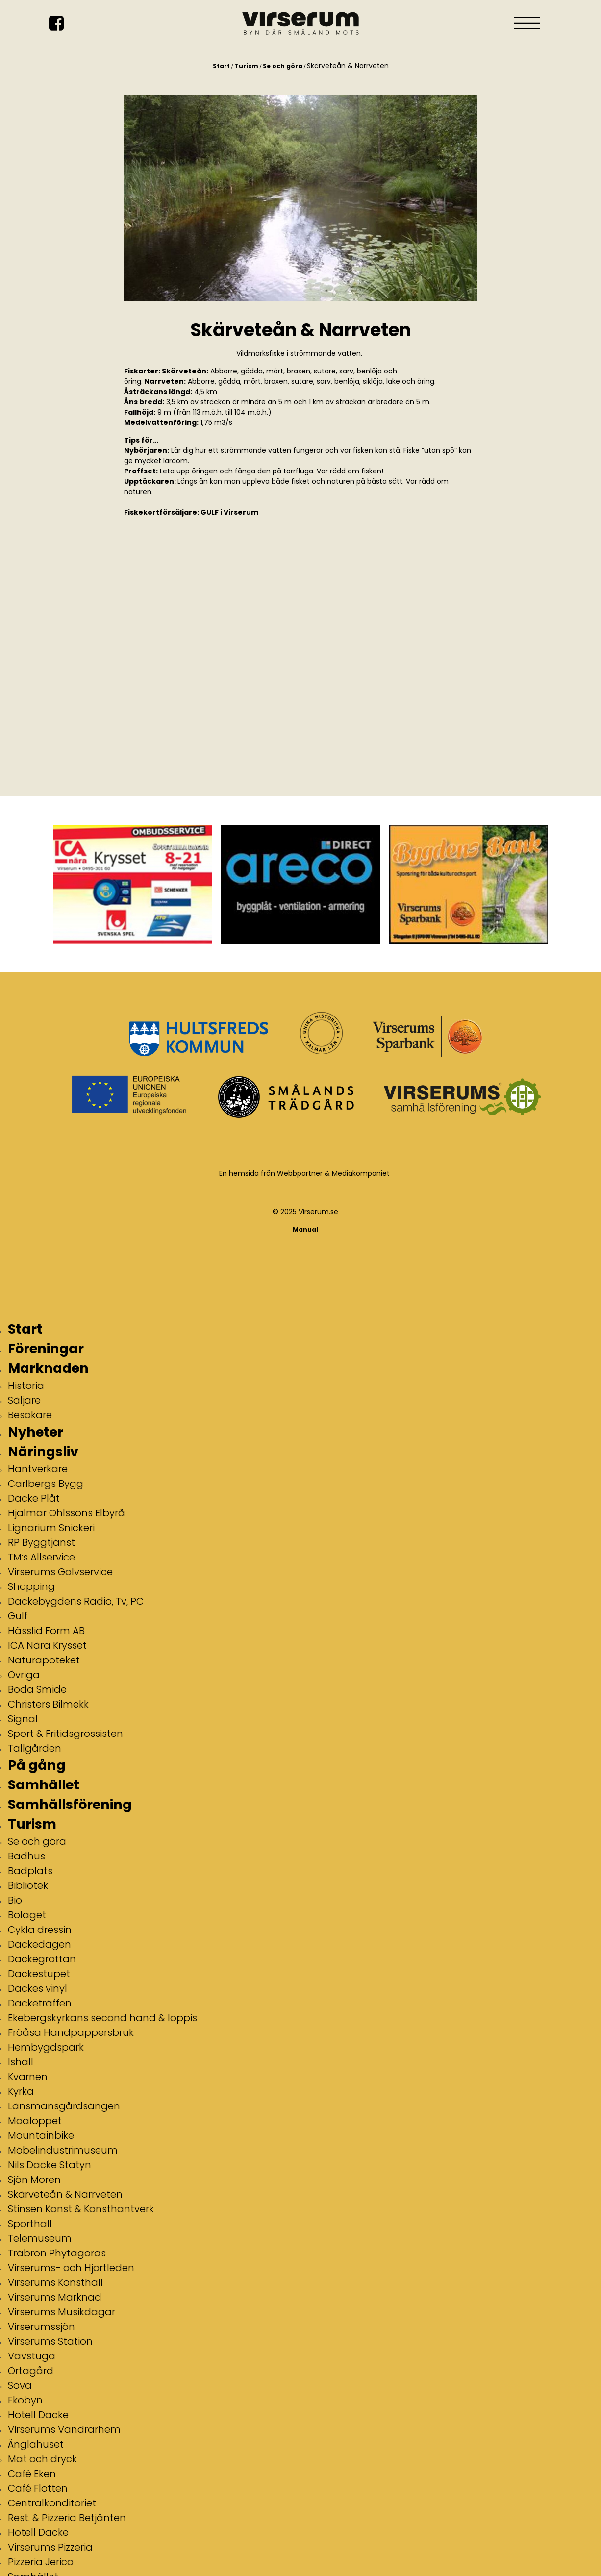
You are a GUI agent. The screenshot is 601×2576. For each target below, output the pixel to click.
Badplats (30, 1871)
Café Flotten (38, 2488)
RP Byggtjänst (41, 1542)
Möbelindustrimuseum (63, 2150)
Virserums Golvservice (60, 1572)
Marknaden (48, 1368)
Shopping (31, 1586)
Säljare (24, 1400)
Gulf (17, 1616)
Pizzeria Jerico (41, 2562)
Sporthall (30, 2223)
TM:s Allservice (41, 1557)
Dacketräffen (40, 2003)
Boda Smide (37, 1689)
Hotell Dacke (38, 2415)
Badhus (26, 1856)
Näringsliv (43, 1451)
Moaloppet (35, 2121)
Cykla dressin (40, 1929)
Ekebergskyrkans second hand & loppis (102, 2018)
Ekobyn (25, 2400)
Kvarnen (28, 2076)
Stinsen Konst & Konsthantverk (81, 2209)
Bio (15, 1900)
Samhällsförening (70, 1804)
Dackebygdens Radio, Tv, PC (76, 1601)
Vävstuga (31, 2356)
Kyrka (21, 2091)
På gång (37, 1765)
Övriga (24, 1675)
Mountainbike (41, 2135)
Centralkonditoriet (52, 2503)
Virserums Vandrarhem (64, 2429)
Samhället (43, 1785)
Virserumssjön (41, 2326)
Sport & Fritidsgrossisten (65, 1733)
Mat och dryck (42, 2459)
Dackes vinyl (37, 1988)
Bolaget (27, 1915)
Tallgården (34, 1748)
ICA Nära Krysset (47, 1645)
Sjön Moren (34, 2179)
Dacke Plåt (34, 1498)
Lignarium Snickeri (51, 1528)
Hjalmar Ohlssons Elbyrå (66, 1513)
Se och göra (282, 66)
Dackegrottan (42, 1959)
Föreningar (46, 1348)
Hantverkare (38, 1469)
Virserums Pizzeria (50, 2547)
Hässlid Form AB (46, 1630)
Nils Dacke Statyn (49, 2165)
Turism (246, 66)
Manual (305, 1229)
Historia (26, 1385)
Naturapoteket (44, 1660)
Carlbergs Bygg (45, 1483)
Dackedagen (39, 1944)
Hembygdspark (46, 2047)
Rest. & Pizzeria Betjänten (67, 2518)
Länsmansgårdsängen (64, 2106)
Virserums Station (50, 2341)
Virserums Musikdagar (61, 2312)
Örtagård (30, 2371)
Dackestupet (39, 1974)
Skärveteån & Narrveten (65, 2194)
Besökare (30, 1415)
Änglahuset (36, 2444)
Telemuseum (40, 2238)
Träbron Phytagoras (57, 2253)
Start (221, 66)
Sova (20, 2385)
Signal (23, 1719)
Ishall (20, 2062)
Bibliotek (28, 1885)
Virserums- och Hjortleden (71, 2268)
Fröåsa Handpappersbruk (71, 2032)
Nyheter (35, 1432)
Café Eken (32, 2473)
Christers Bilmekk (48, 1704)
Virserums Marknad (54, 2297)
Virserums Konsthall (55, 2282)
